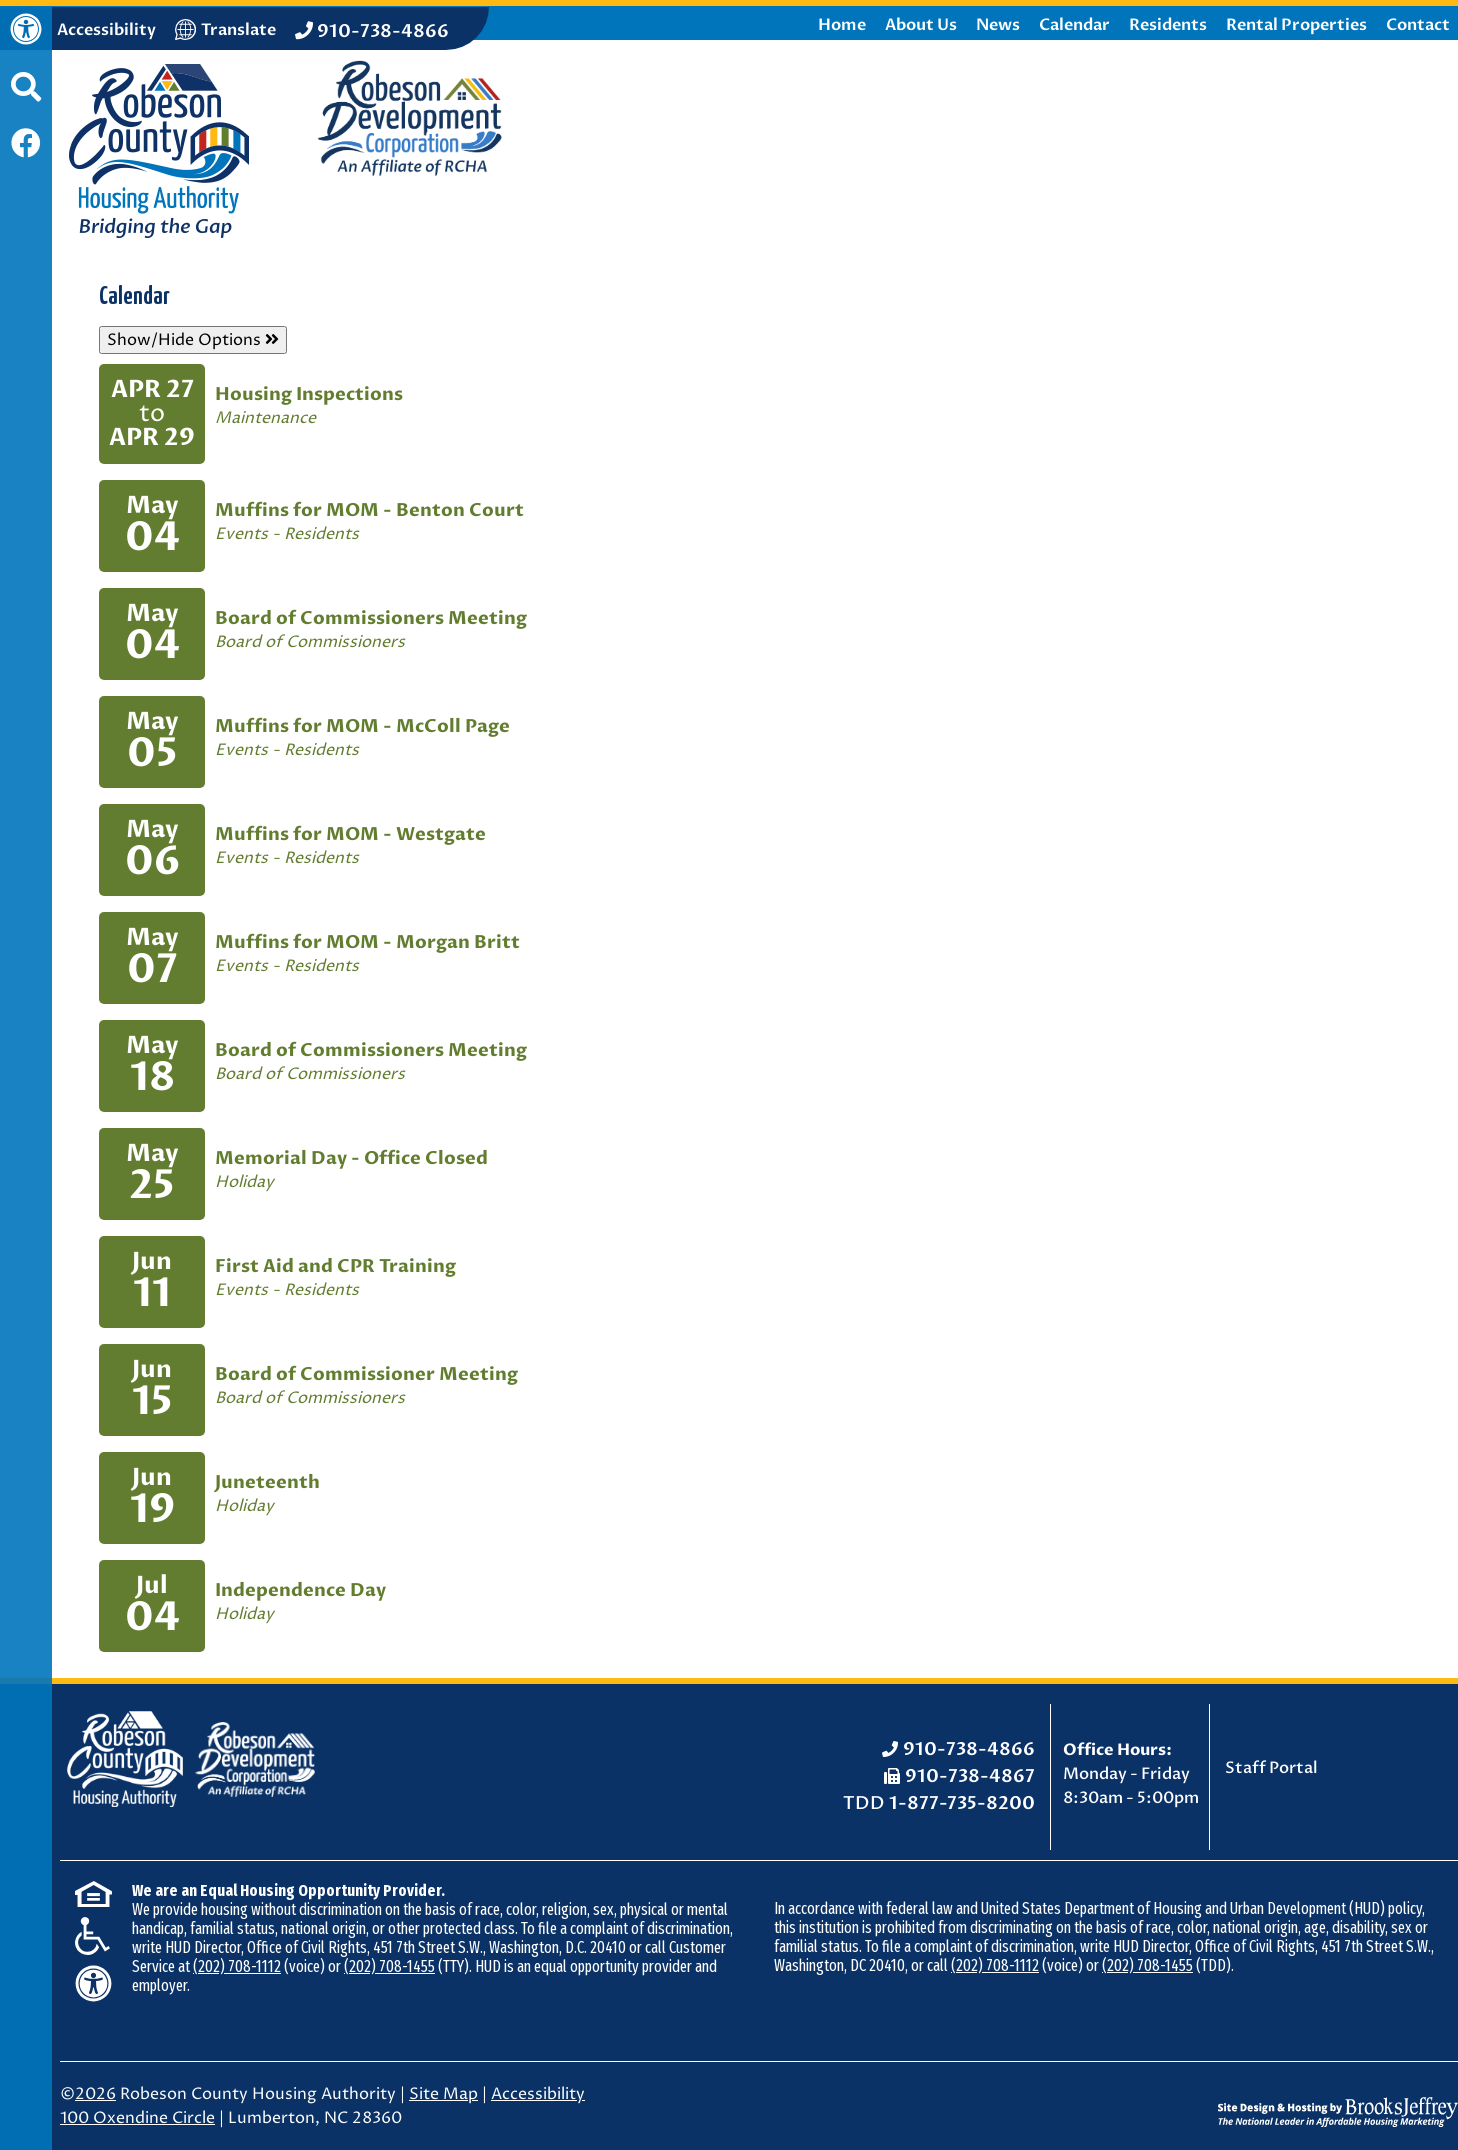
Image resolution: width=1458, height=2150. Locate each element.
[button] (26, 97)
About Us (921, 25)
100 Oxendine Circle (137, 2118)
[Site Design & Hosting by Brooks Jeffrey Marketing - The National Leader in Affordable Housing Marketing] (1338, 2097)
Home (842, 25)
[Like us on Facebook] (26, 145)
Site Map (443, 2094)
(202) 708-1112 (237, 1966)
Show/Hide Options (193, 340)
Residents (1168, 25)
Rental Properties (1296, 25)
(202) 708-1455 (389, 1966)
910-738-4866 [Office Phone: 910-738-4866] (969, 1749)
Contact (1418, 25)
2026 (95, 2094)
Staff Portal (1271, 1768)
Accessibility (538, 2094)
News (998, 25)
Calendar (1074, 25)
